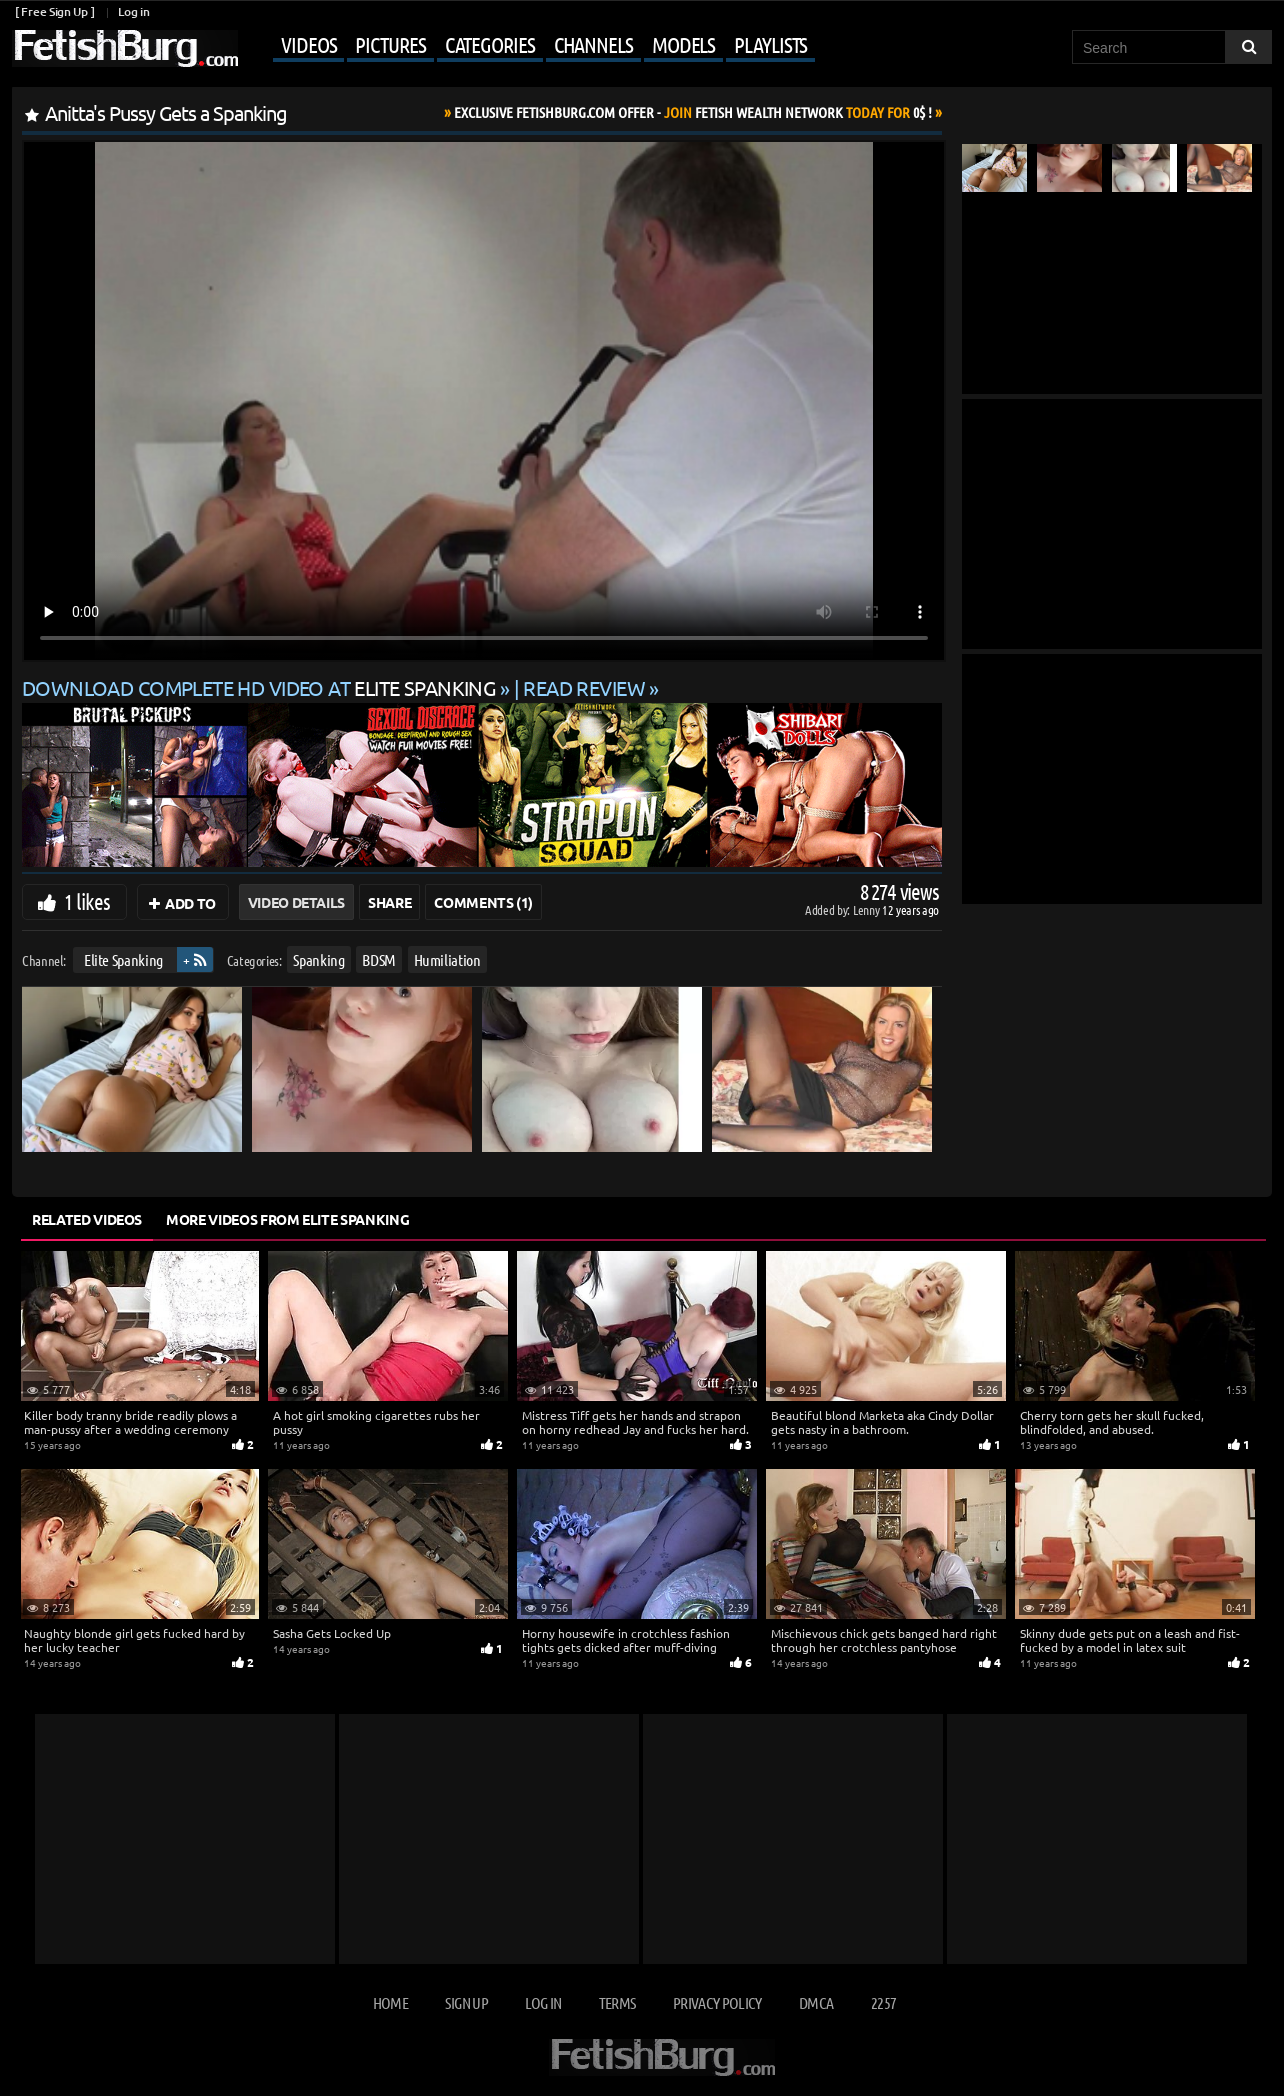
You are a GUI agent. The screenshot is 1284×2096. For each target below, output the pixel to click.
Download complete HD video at (261, 687)
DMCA (816, 2002)
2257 (883, 2002)
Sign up (466, 2002)
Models (683, 44)
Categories (490, 44)
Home (390, 2002)
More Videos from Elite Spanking (287, 1219)
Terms (617, 2002)
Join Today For (693, 112)
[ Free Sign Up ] (54, 11)
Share (389, 902)
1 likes (87, 901)
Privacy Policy (717, 2002)
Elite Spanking (123, 959)
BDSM (379, 959)
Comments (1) (483, 902)
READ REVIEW (584, 687)
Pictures (390, 44)
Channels (593, 44)
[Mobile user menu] (529, 46)
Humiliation (447, 959)
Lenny (867, 909)
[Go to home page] (125, 48)
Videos (308, 44)
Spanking (318, 959)
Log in (133, 11)
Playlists (770, 44)
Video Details (296, 902)
